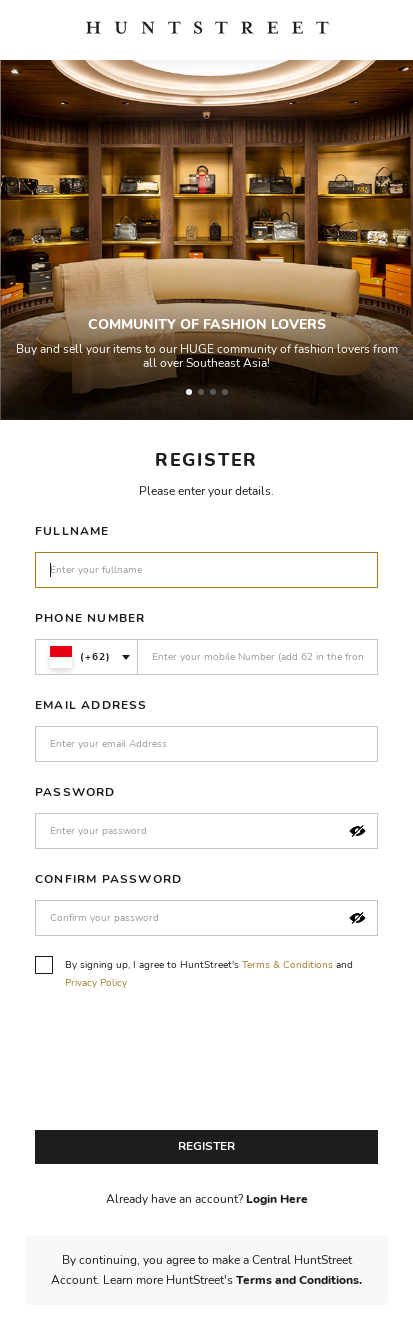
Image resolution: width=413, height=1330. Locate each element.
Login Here (277, 1199)
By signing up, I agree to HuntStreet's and (194, 973)
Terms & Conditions (287, 965)
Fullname (72, 531)
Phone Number (90, 618)
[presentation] (187, 1066)
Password (75, 792)
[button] (357, 831)
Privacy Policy (96, 983)
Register (206, 1146)
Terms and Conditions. (299, 1280)
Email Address (91, 705)
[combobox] (86, 657)
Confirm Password (108, 879)
